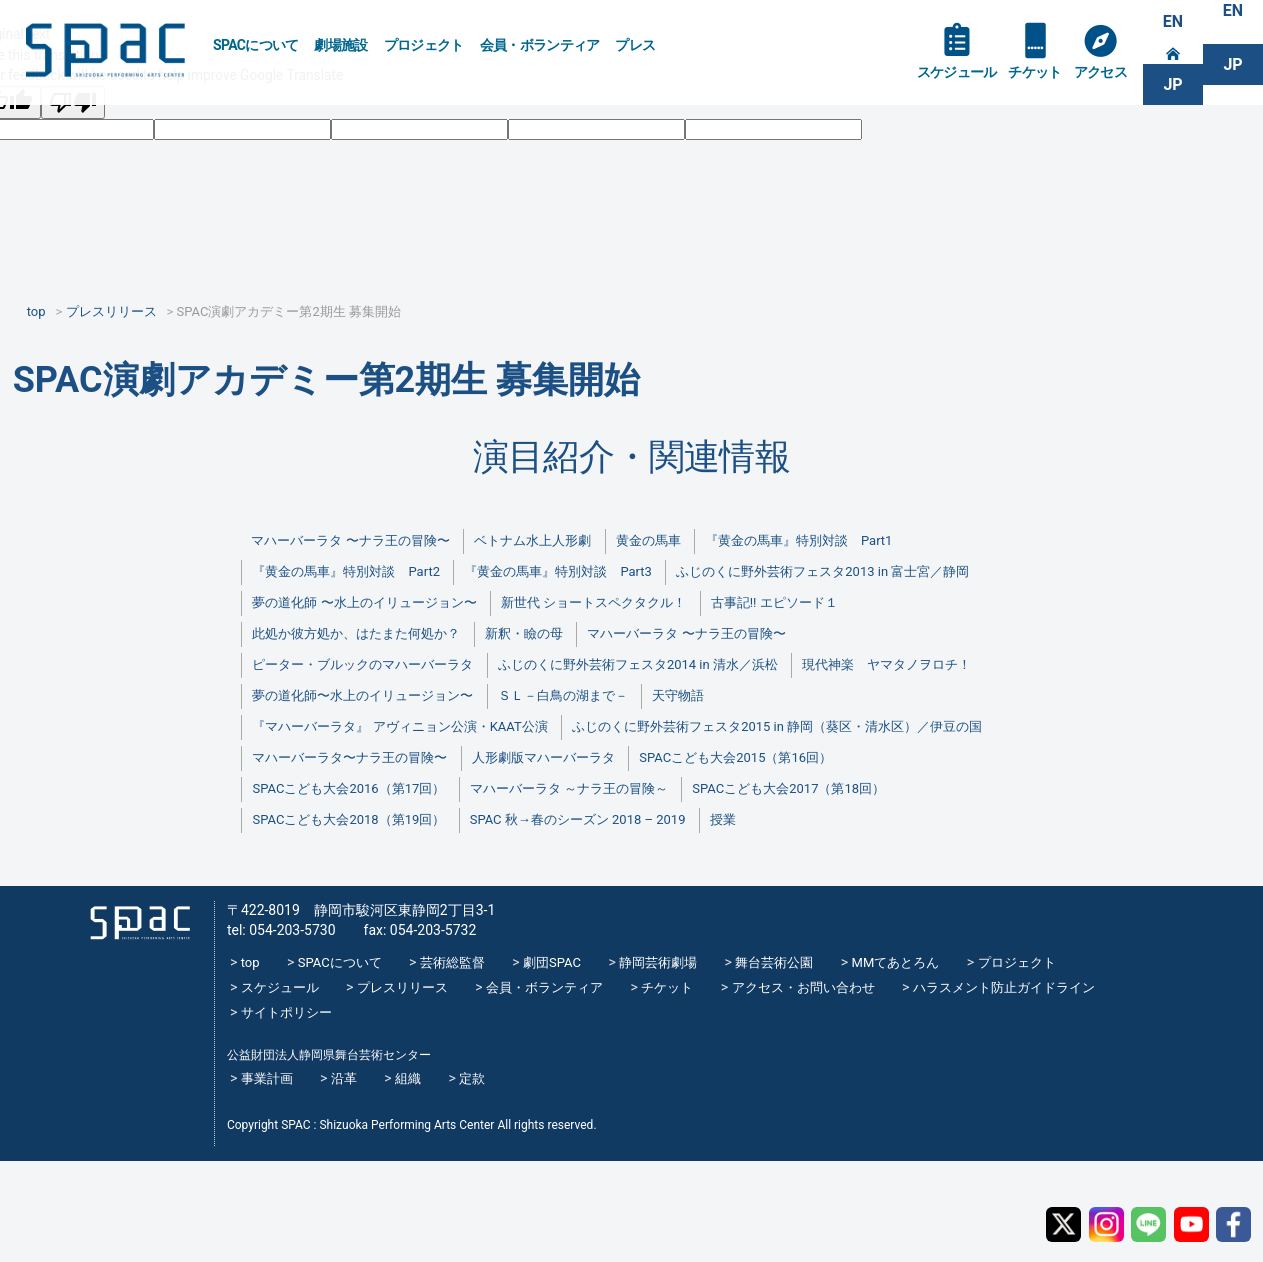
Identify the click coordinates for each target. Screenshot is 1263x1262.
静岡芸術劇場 (658, 962)
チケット (1034, 72)
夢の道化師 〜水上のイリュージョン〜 (364, 602)
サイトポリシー (286, 1012)
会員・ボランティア (540, 45)
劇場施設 (340, 45)
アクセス (1100, 72)
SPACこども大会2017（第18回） (788, 788)
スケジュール (957, 72)
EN (1173, 21)
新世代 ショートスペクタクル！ (593, 602)
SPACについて (255, 45)
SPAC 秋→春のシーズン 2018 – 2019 (578, 819)
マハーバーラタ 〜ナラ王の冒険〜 (350, 540)
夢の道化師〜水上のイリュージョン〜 (362, 695)
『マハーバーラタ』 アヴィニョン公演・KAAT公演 (399, 726)
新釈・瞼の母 (524, 633)
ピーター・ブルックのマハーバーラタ (362, 664)
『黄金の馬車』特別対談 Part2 (345, 571)
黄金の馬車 (648, 540)
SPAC (105, 50)
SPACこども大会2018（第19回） (348, 819)
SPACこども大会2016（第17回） (348, 788)
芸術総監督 (452, 962)
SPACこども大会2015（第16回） (735, 757)
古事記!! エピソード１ (774, 602)
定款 (472, 1078)
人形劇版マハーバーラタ (543, 757)
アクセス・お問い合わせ (803, 987)
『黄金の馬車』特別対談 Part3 (557, 571)
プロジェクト (424, 45)
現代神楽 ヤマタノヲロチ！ (886, 664)
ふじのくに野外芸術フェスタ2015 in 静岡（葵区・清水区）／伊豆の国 (777, 726)
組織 (408, 1078)
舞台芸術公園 (774, 962)
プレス (635, 45)
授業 (723, 819)
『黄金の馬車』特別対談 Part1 (798, 540)
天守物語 (678, 695)
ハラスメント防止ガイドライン (1004, 987)
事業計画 (267, 1078)
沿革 (344, 1078)
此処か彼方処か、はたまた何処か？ (356, 633)
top (250, 962)
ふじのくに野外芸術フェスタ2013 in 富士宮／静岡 (822, 571)
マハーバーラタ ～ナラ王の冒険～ (569, 788)
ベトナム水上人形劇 (532, 540)
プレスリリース (402, 987)
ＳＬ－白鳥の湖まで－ (563, 695)
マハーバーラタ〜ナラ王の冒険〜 (349, 757)
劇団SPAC (552, 962)
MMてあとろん (896, 962)
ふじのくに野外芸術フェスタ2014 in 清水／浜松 (638, 664)
